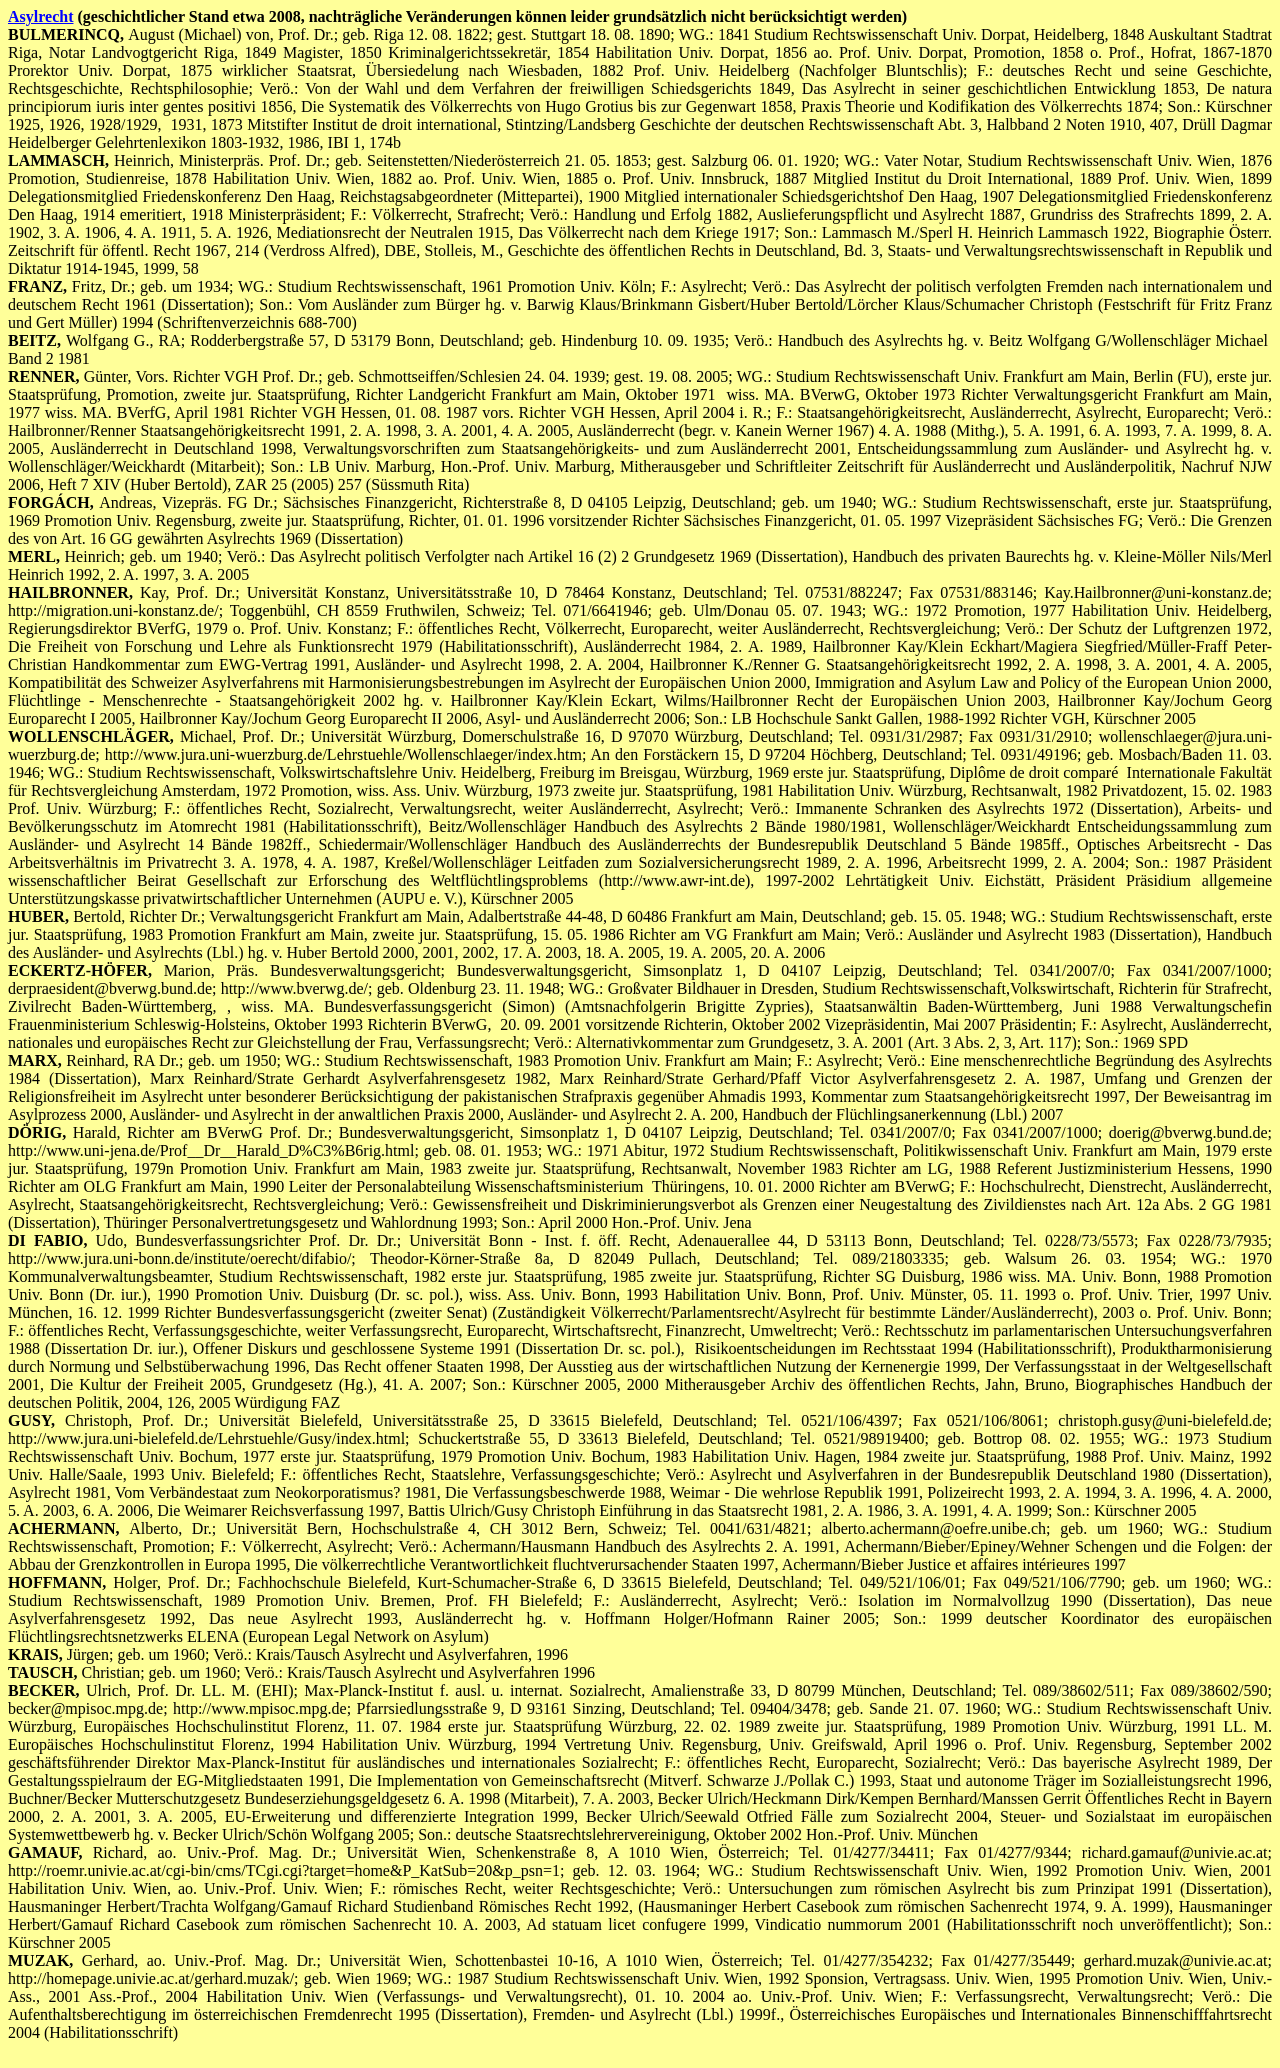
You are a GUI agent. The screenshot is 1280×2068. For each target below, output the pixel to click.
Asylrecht (40, 16)
